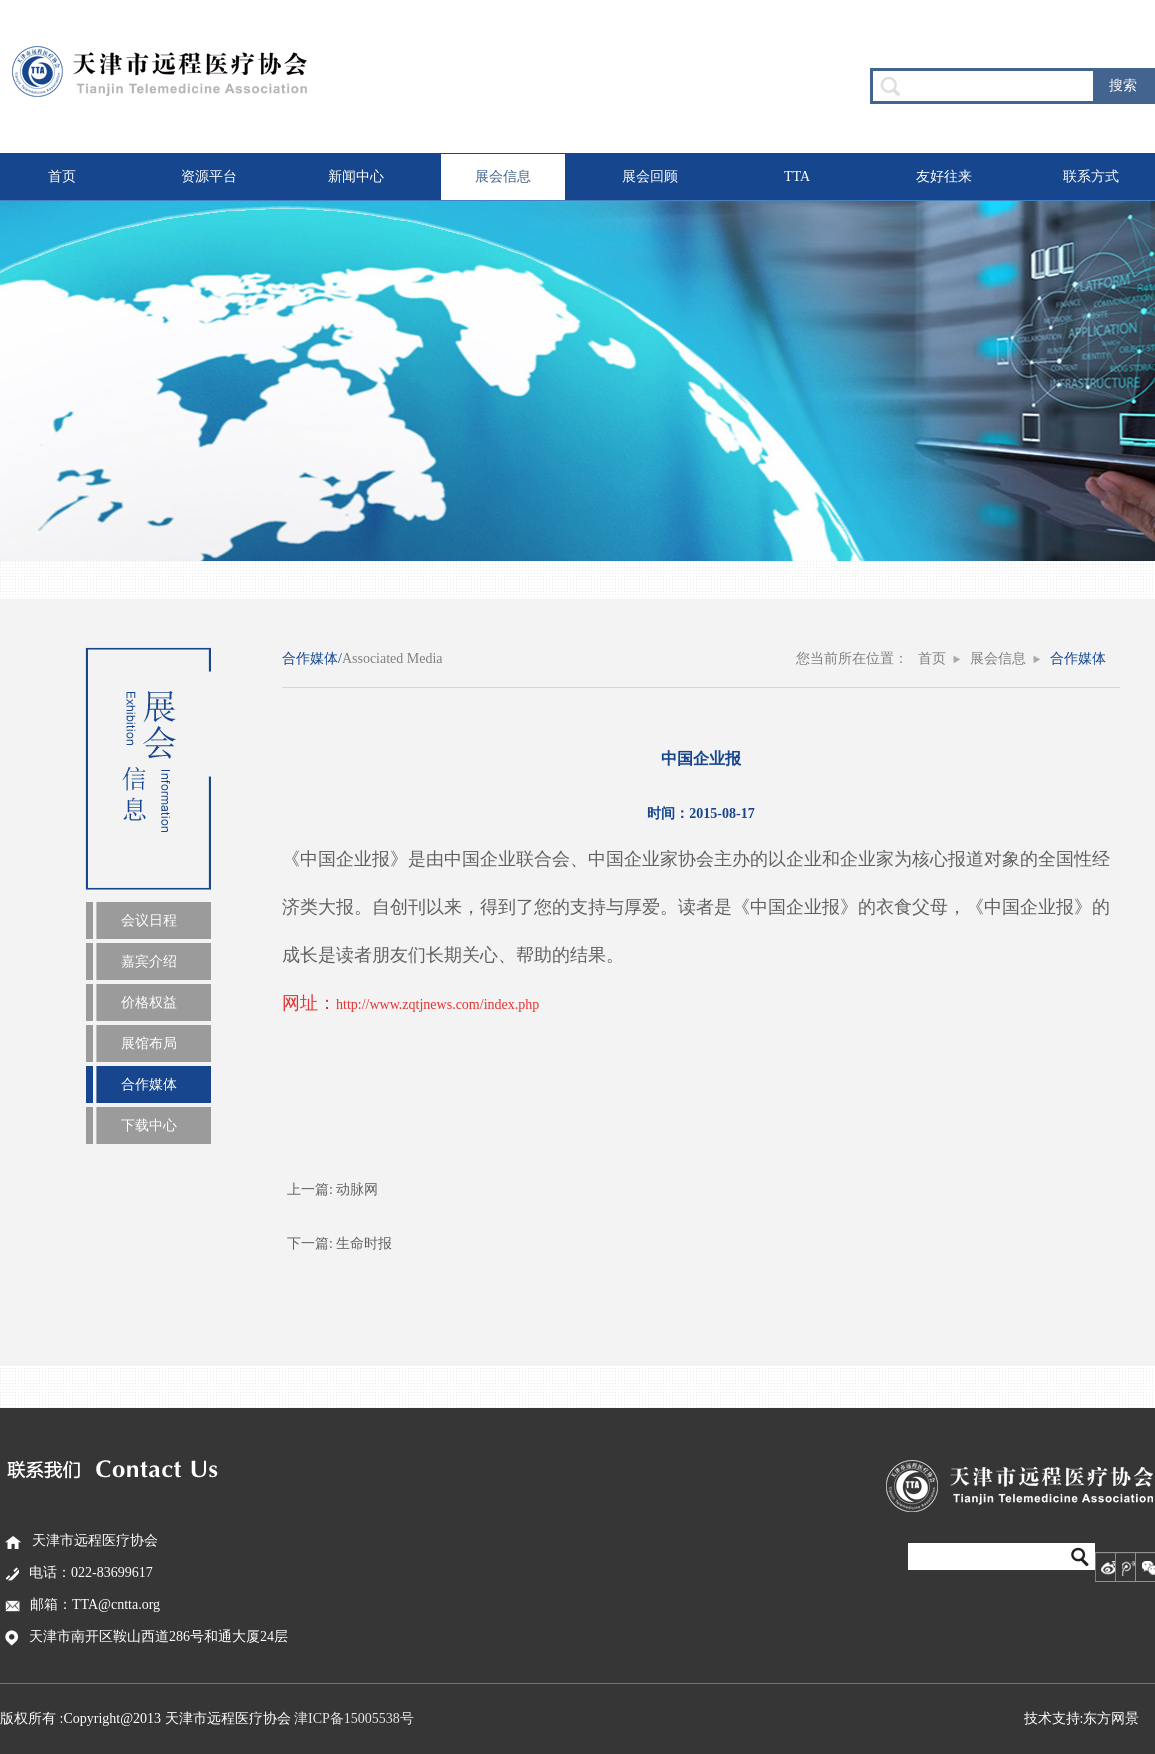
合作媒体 (149, 1084)
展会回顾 (650, 176)
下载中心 (149, 1125)
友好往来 (944, 176)
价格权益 (149, 1002)
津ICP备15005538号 (354, 1718)
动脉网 (357, 1189)
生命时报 (364, 1243)
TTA (797, 176)
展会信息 (503, 176)
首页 (62, 176)
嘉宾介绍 (149, 961)
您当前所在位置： (852, 658)
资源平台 (209, 176)
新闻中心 (356, 176)
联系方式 (1091, 176)
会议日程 (149, 920)
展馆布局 (149, 1043)
